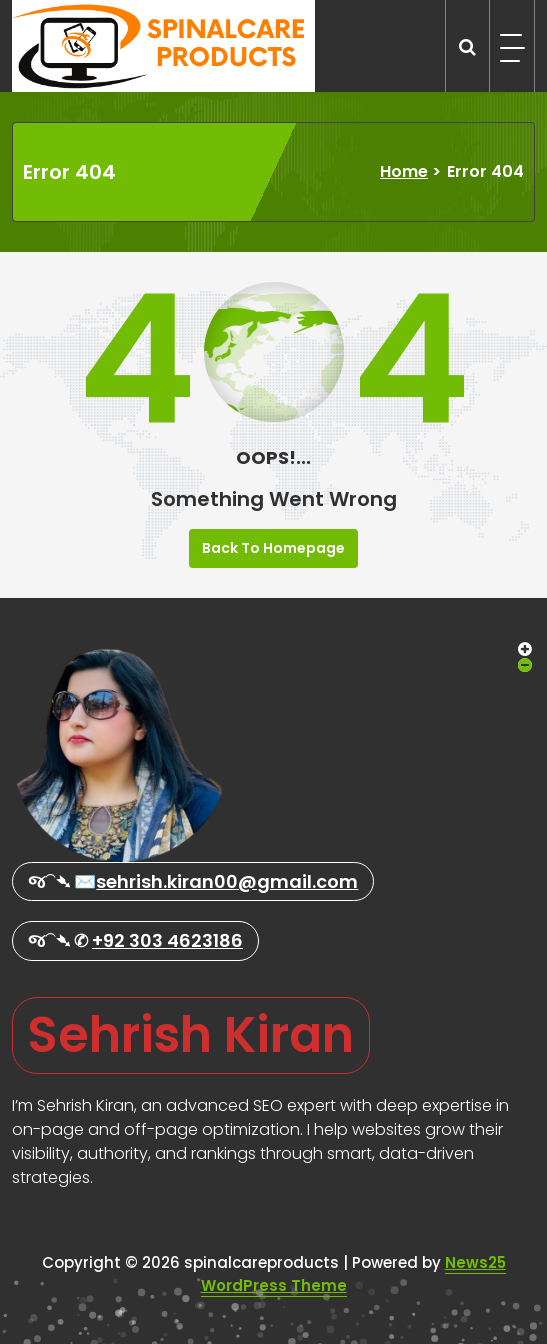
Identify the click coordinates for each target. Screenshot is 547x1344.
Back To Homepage (273, 548)
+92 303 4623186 (167, 940)
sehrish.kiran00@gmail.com (227, 881)
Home (404, 171)
